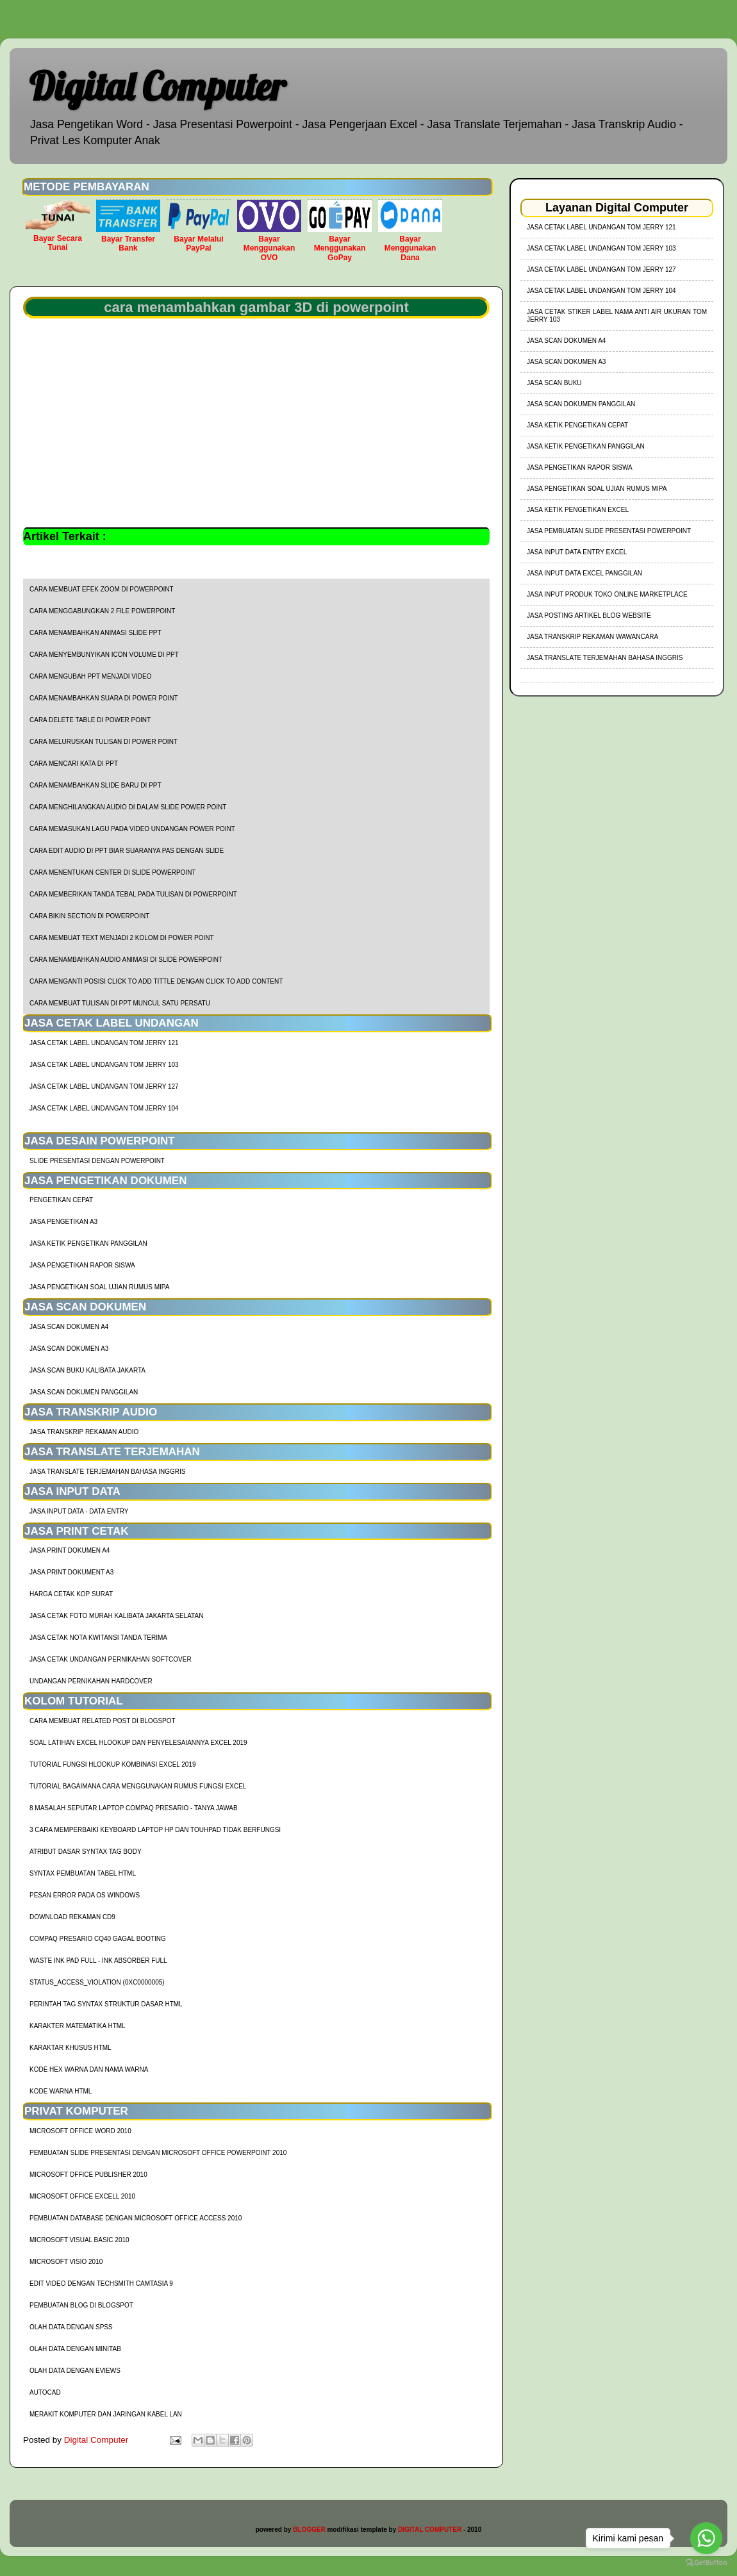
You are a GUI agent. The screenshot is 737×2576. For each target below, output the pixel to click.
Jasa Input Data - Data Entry (78, 1511)
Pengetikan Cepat (61, 1199)
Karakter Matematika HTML (77, 2025)
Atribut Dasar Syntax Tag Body (85, 1851)
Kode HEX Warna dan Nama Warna (88, 2069)
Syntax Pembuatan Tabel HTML (82, 1873)
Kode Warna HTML (60, 2091)
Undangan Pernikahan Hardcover (91, 1681)
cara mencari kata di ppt (73, 763)
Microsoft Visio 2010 (66, 2261)
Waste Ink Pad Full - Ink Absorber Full (98, 1960)
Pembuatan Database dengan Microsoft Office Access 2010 (135, 2218)
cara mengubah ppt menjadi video (90, 676)
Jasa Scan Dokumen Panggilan (83, 1392)
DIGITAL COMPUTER (429, 2529)
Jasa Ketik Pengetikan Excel (578, 509)
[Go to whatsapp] (706, 2538)
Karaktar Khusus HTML (70, 2047)
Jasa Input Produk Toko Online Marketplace (607, 594)
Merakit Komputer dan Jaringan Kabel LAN (105, 2414)
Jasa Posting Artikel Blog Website (589, 615)
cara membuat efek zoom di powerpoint (101, 589)
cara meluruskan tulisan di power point (103, 741)
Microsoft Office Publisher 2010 (88, 2174)
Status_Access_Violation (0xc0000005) (97, 1982)
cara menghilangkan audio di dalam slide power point (127, 807)
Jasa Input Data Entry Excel (577, 552)
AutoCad (45, 2392)
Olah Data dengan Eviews (74, 2370)
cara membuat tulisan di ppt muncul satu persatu (119, 1003)
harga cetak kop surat (71, 1594)
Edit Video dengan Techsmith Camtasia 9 (101, 2283)
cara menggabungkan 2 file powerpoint (102, 611)
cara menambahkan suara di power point (103, 698)
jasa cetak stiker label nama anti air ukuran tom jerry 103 (617, 315)
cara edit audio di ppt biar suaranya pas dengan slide (126, 850)
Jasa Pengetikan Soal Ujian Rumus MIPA (99, 1287)
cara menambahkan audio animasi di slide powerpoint (125, 959)
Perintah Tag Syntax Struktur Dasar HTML (106, 2004)
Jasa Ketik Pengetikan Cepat (577, 425)
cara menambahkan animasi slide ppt (95, 632)
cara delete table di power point (90, 719)
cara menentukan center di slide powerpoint (112, 872)
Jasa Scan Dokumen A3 (68, 1348)
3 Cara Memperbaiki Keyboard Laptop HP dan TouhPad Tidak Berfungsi (155, 1829)
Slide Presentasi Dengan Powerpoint (97, 1160)
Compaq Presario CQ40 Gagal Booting (97, 1938)
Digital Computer (157, 86)
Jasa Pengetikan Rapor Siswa (82, 1265)
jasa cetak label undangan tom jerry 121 (104, 1042)
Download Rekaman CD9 (72, 1916)
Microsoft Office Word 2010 (80, 2130)
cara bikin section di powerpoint (89, 916)
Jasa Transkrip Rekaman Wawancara (592, 636)
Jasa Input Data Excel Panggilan (584, 573)
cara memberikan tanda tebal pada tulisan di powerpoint (133, 894)
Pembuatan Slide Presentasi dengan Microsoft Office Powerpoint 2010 (157, 2152)
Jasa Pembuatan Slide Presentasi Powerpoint (609, 530)
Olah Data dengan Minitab (75, 2348)
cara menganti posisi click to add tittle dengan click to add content (156, 981)
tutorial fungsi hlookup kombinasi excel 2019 (112, 1764)
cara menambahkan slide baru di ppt (95, 785)
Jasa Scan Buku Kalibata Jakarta (87, 1370)
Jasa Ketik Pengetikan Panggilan (88, 1243)
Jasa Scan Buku (554, 382)
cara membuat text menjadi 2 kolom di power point (121, 937)
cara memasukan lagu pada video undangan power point (132, 828)
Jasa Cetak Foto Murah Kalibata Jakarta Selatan (116, 1615)
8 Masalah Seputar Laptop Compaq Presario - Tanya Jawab (133, 1808)
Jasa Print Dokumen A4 (69, 1550)
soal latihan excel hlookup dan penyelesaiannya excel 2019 (138, 1742)
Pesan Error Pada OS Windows (84, 1895)
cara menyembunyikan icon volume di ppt (104, 654)
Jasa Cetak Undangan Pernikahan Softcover (110, 1659)
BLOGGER (309, 2529)
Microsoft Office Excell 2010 (82, 2196)
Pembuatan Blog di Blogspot (81, 2305)
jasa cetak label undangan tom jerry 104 (104, 1108)
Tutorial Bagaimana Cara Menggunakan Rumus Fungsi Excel (137, 1786)
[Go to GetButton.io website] (706, 2563)
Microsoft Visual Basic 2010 (79, 2239)
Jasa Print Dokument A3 (71, 1572)
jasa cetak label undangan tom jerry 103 (104, 1064)
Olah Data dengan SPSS (71, 2327)
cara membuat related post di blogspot (102, 1720)
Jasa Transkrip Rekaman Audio (83, 1431)
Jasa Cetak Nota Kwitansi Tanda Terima (98, 1637)
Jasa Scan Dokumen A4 (68, 1326)
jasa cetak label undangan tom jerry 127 (104, 1086)
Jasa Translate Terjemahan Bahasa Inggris (107, 1471)
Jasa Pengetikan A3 (63, 1221)
